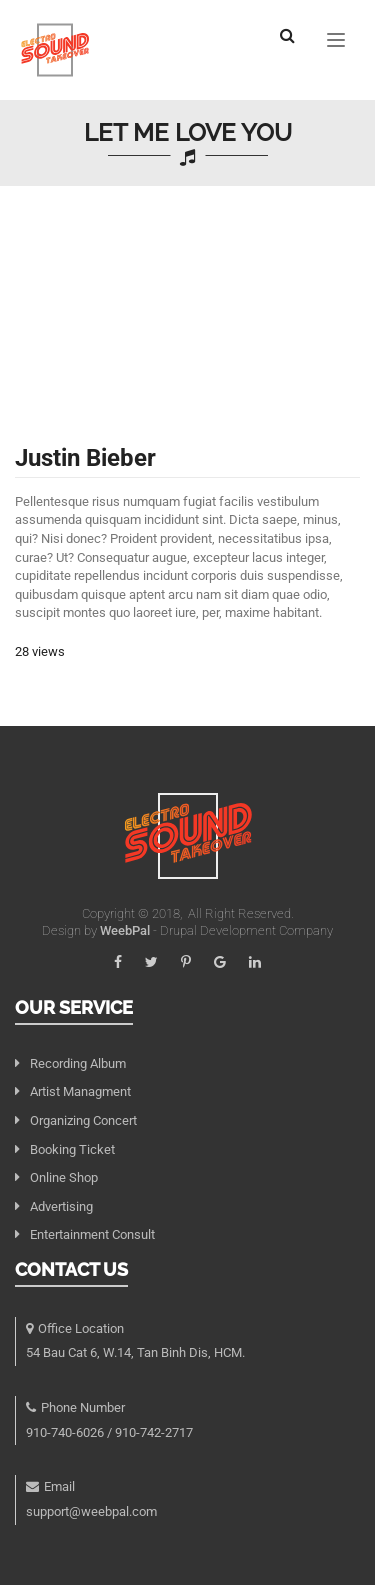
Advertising (61, 1206)
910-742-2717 (154, 1432)
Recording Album (78, 1063)
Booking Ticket (72, 1149)
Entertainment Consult (92, 1234)
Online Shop (64, 1177)
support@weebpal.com (91, 1511)
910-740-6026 (65, 1432)
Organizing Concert (83, 1120)
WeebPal (126, 930)
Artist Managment (80, 1091)
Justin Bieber (85, 458)
